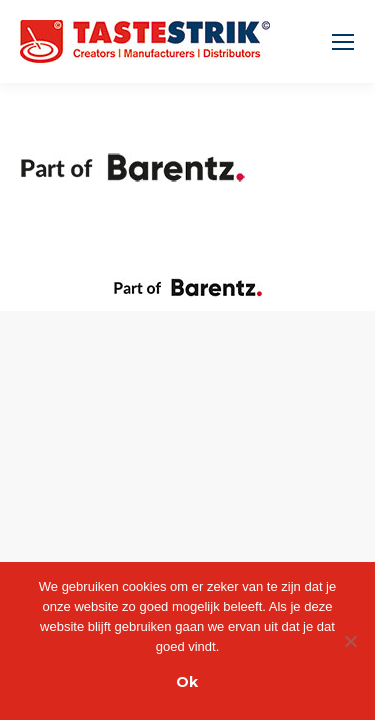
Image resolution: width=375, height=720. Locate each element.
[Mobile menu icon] (343, 42)
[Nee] (350, 641)
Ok (187, 682)
